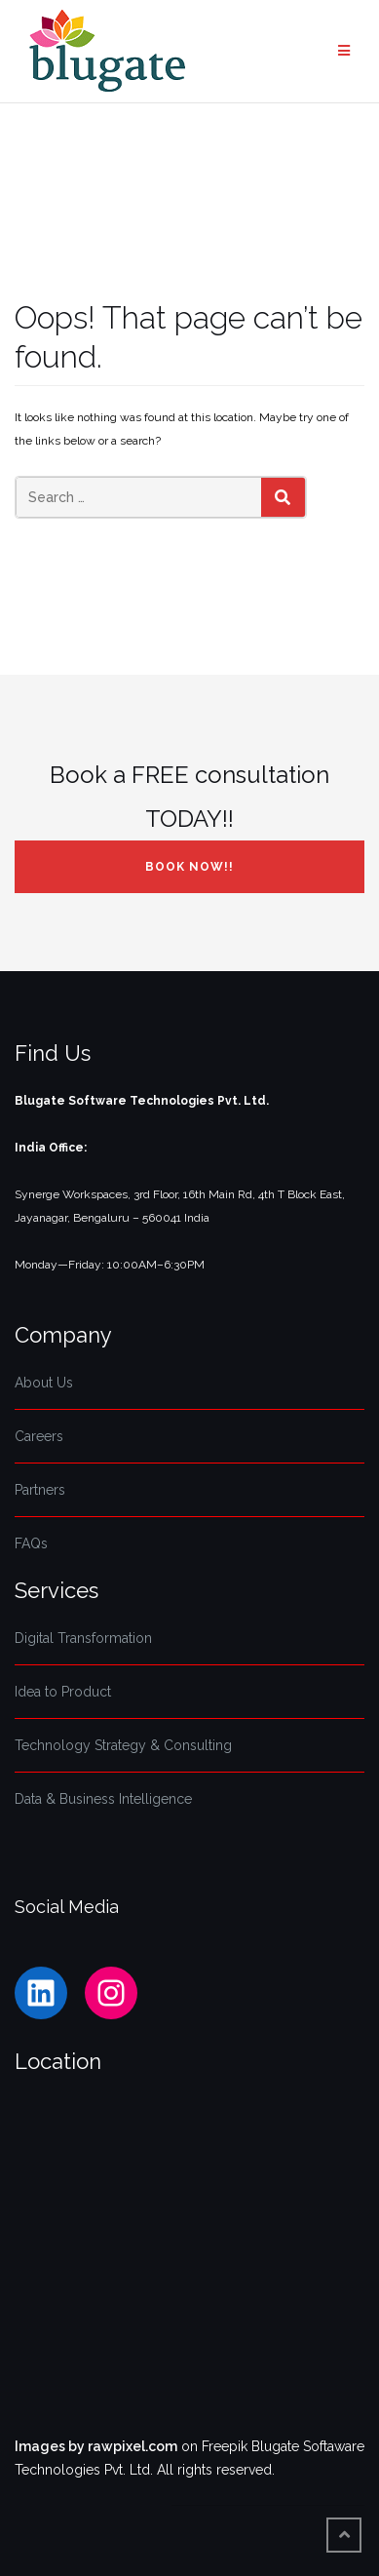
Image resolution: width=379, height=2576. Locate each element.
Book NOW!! (189, 867)
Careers (39, 1436)
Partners (40, 1490)
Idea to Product (63, 1691)
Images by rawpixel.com (96, 2446)
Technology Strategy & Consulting (123, 1745)
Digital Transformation (83, 1638)
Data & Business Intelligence (103, 1799)
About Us (44, 1382)
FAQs (31, 1543)
